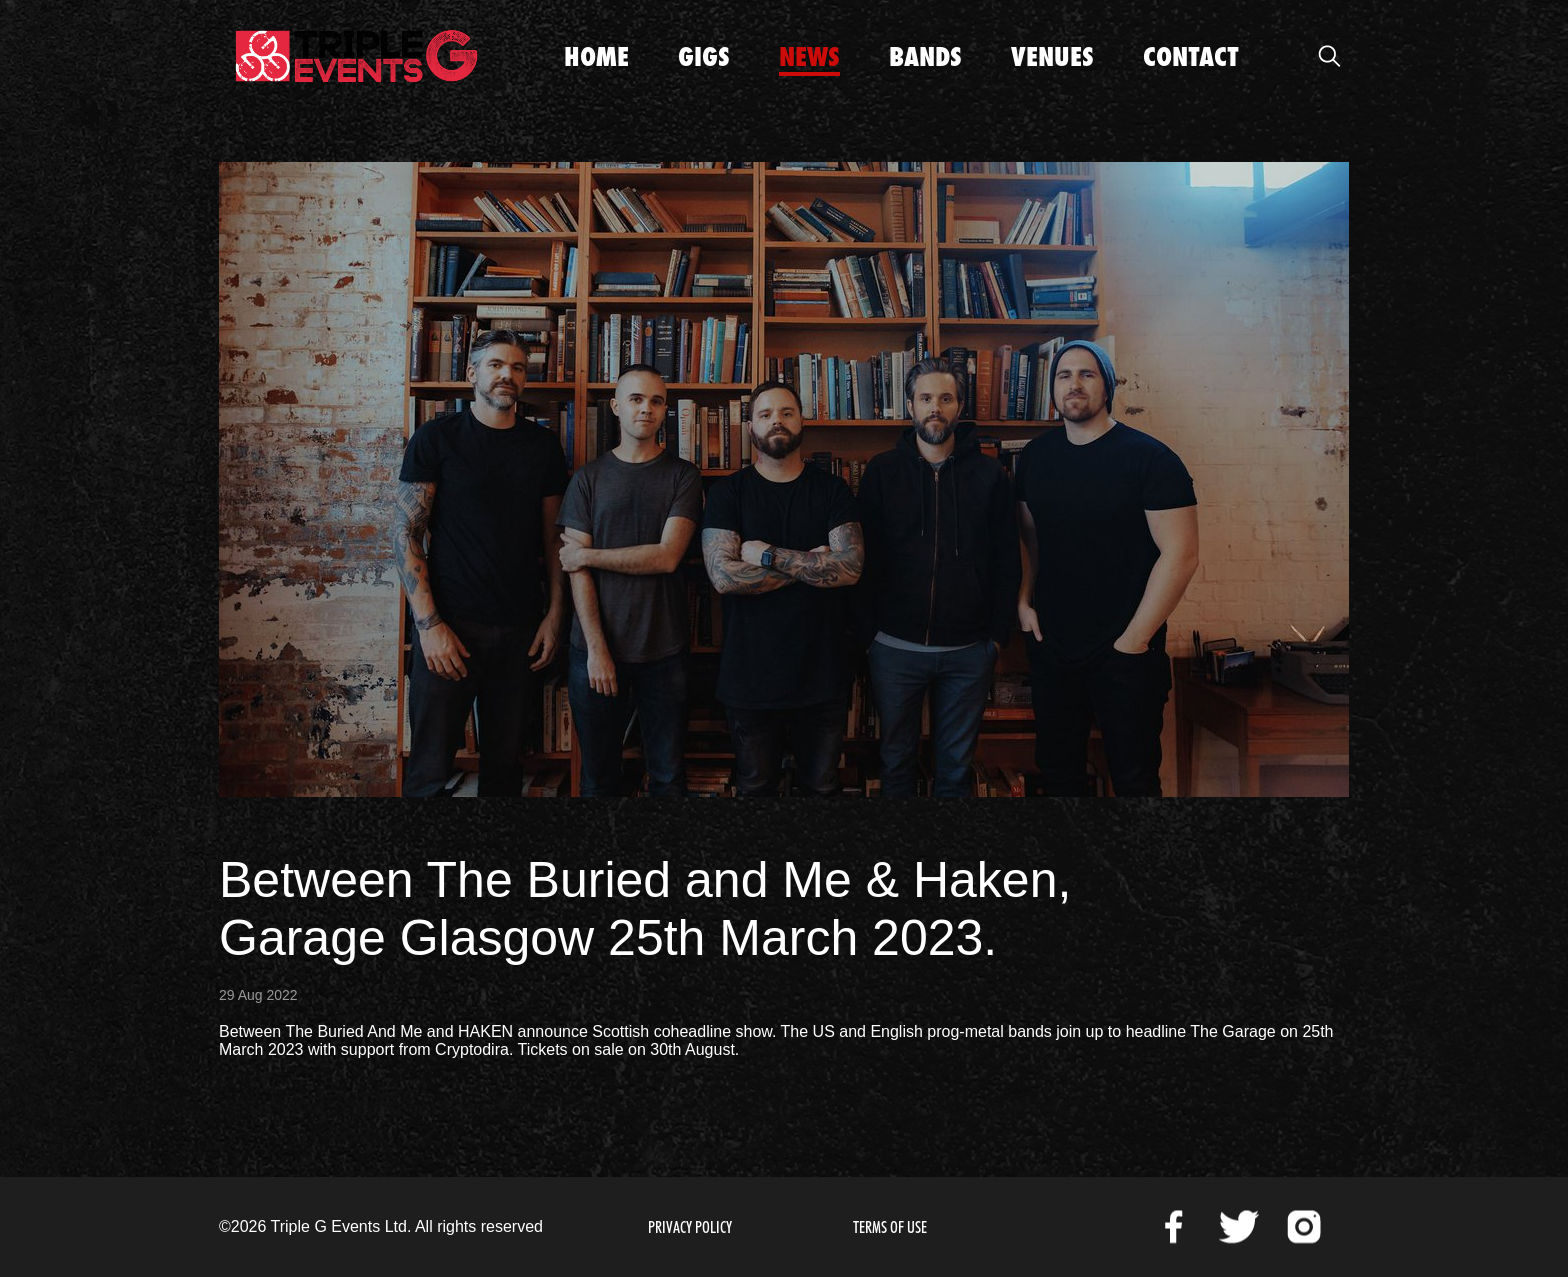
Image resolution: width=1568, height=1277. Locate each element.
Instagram (1304, 1227)
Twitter (1239, 1227)
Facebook (1174, 1227)
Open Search (1329, 56)
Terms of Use (890, 1227)
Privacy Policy (690, 1227)
